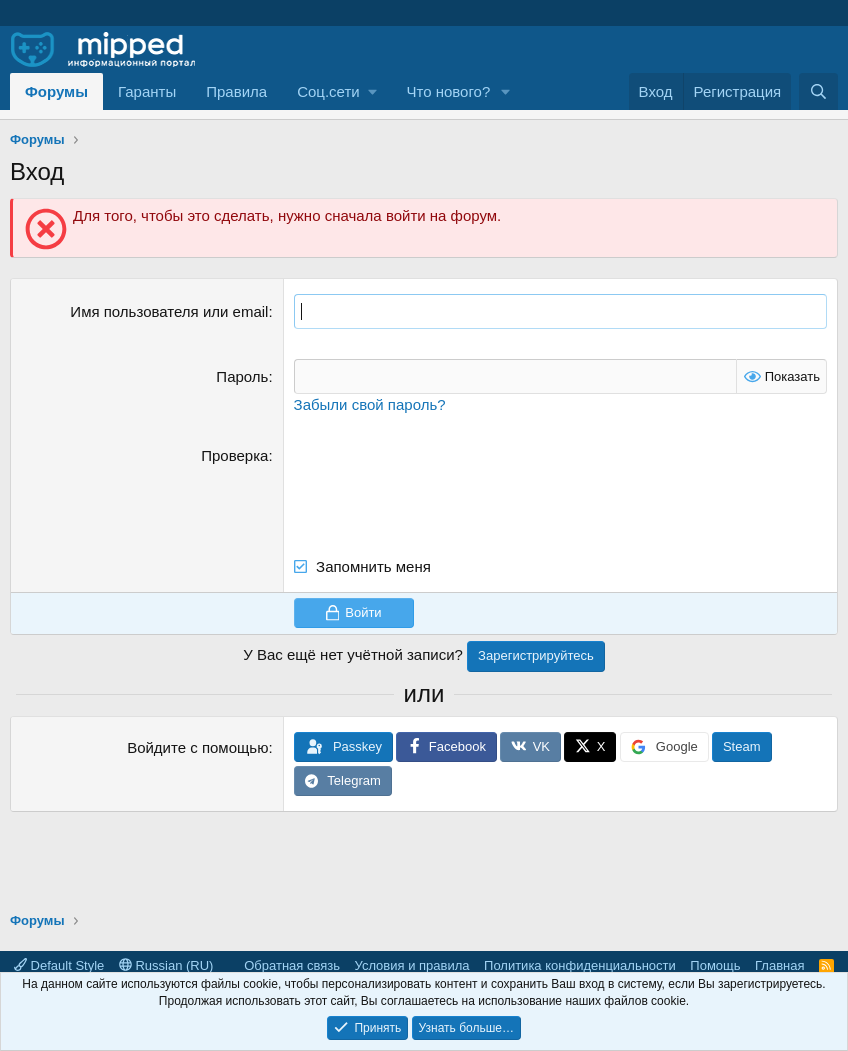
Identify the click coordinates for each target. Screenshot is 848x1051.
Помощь (715, 965)
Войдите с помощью (197, 747)
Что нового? (448, 91)
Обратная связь (292, 965)
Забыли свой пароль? (370, 404)
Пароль (242, 376)
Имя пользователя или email (169, 311)
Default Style (59, 965)
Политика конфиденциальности (580, 965)
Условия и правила (412, 965)
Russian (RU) (166, 965)
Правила (236, 91)
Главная (779, 965)
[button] (336, 91)
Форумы (56, 91)
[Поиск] (818, 91)
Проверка (234, 455)
